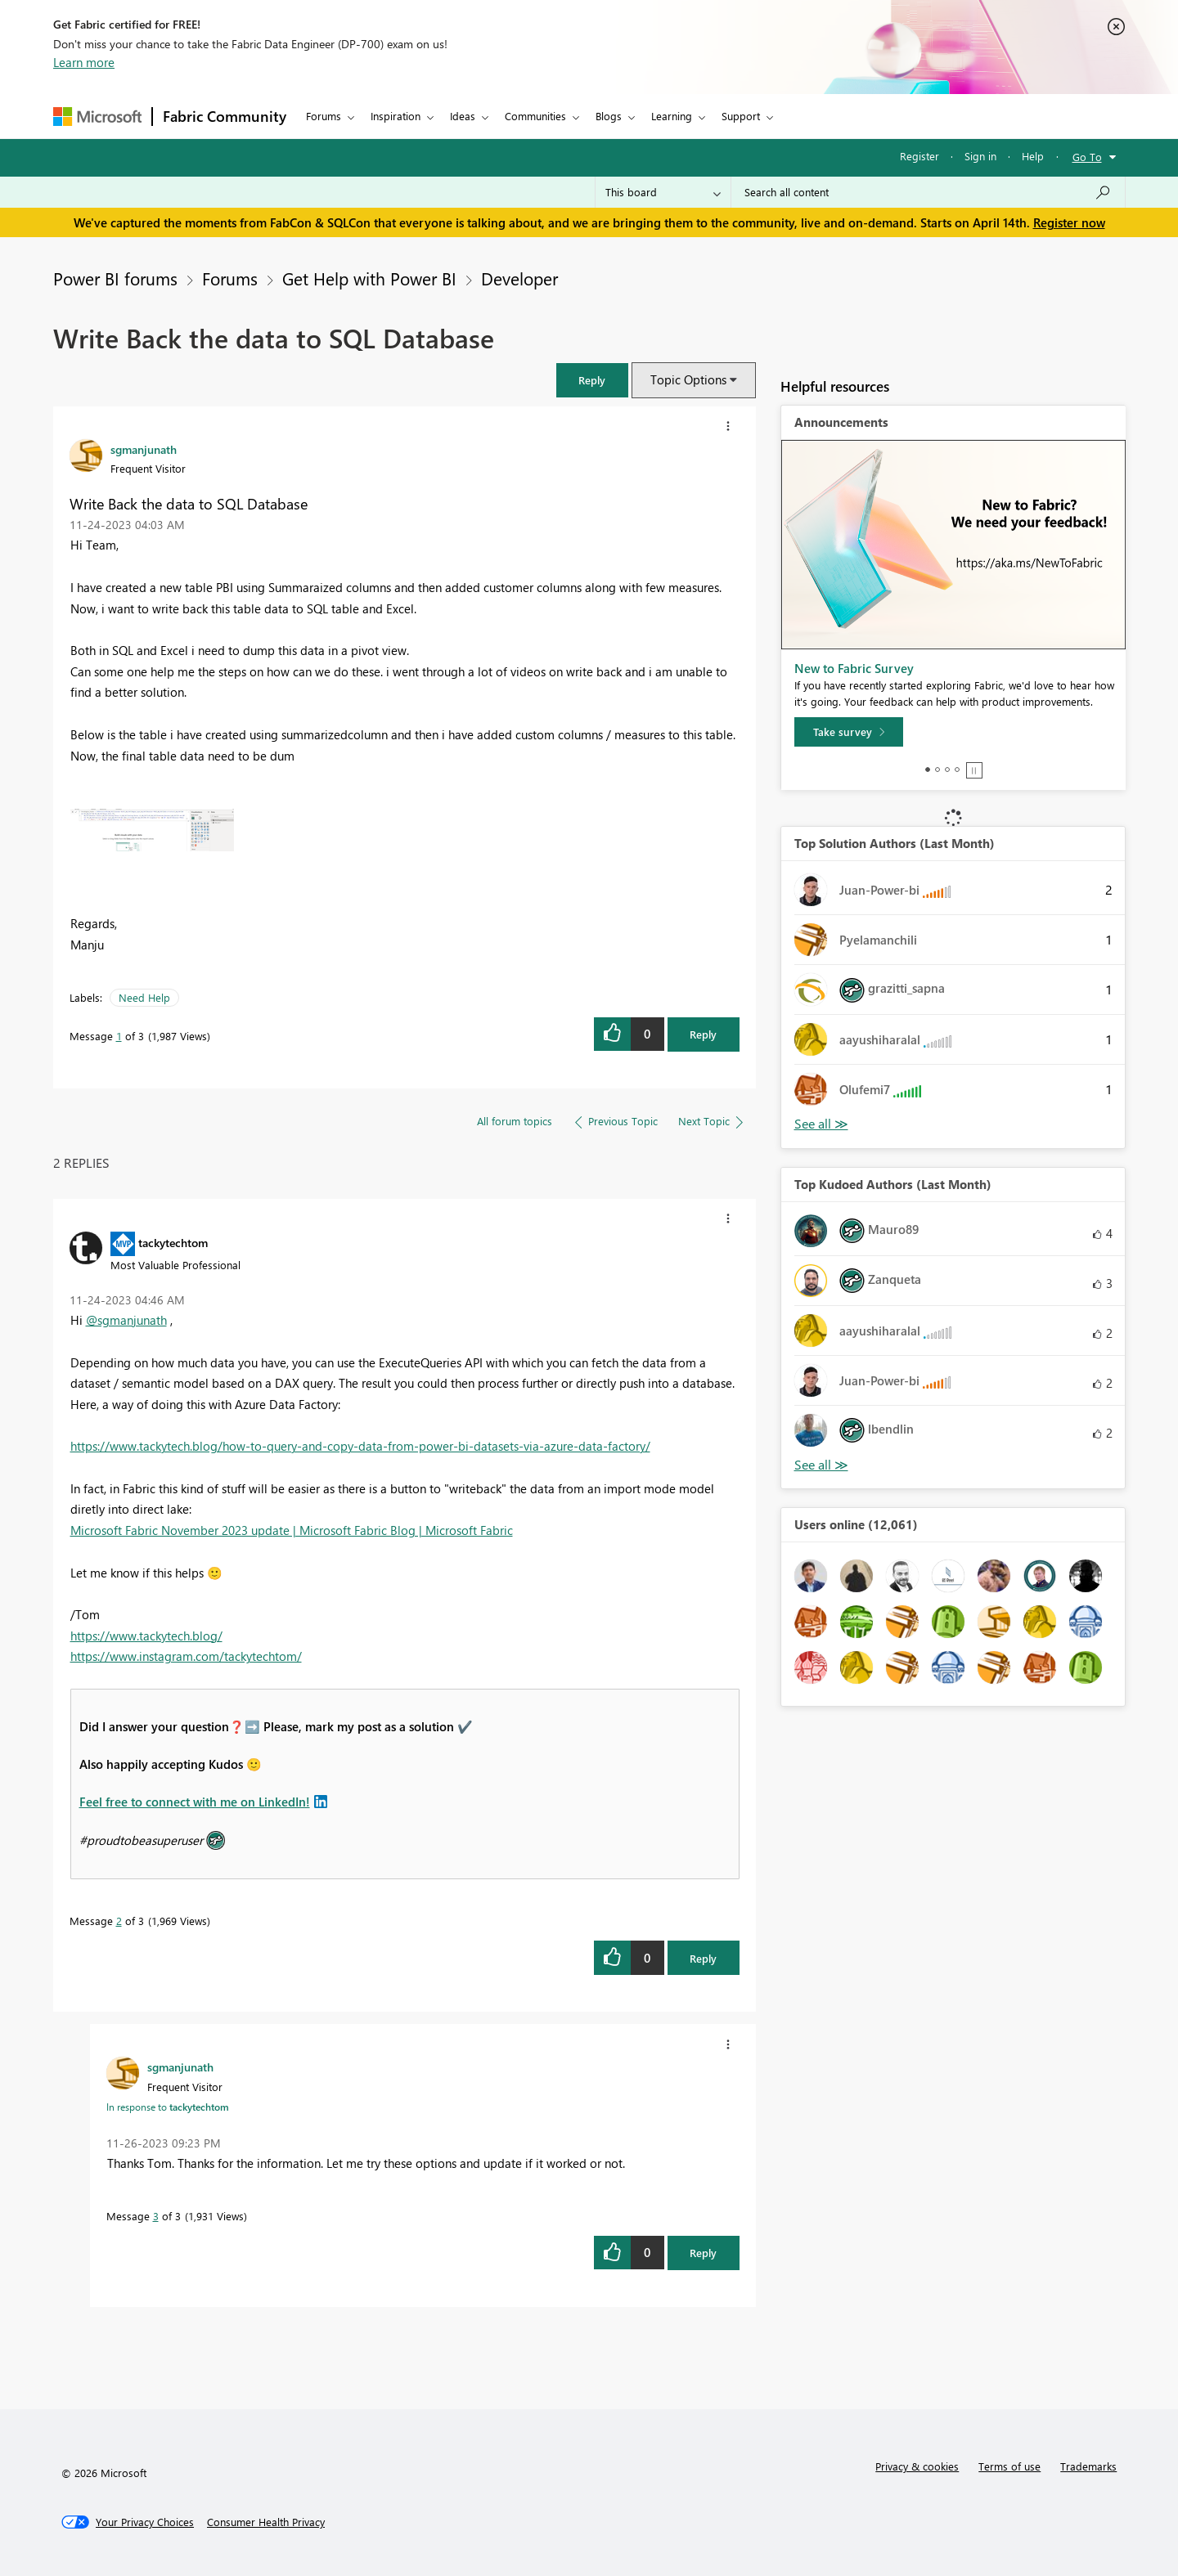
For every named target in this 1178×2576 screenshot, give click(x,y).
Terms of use (1009, 2466)
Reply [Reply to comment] (703, 1958)
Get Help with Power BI (369, 278)
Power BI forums (115, 278)
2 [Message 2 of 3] (119, 1921)
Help (1033, 156)
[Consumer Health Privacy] (266, 2522)
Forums (323, 116)
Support (741, 116)
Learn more (84, 62)
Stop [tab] (974, 770)
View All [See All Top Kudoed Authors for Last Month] (821, 1465)
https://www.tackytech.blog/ (146, 1635)
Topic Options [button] (688, 379)
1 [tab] (927, 769)
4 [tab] (957, 769)
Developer (519, 278)
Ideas (462, 116)
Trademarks (1088, 2466)
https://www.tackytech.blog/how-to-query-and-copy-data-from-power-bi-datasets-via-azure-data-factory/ (360, 1446)
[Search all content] (928, 192)
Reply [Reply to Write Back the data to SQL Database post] (703, 1034)
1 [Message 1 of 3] (119, 1036)
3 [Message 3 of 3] (156, 2216)
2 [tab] (937, 769)
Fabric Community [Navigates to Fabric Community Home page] (224, 116)
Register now (1069, 222)
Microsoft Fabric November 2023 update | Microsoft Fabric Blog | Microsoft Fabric (291, 1530)
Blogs (609, 116)
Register (919, 156)
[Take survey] (848, 732)
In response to (167, 2106)
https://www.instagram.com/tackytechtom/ (186, 1656)
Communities (535, 116)
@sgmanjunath (126, 1320)
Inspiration (395, 116)
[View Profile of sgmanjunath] (143, 449)
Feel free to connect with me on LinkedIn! (194, 1801)
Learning (671, 116)
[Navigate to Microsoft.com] (97, 116)
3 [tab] (947, 769)
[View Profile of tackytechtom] (173, 1242)
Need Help (144, 997)
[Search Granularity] (663, 192)
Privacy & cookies (917, 2466)
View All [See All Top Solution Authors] (821, 1124)
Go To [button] (1087, 157)
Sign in (980, 156)
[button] (592, 380)
